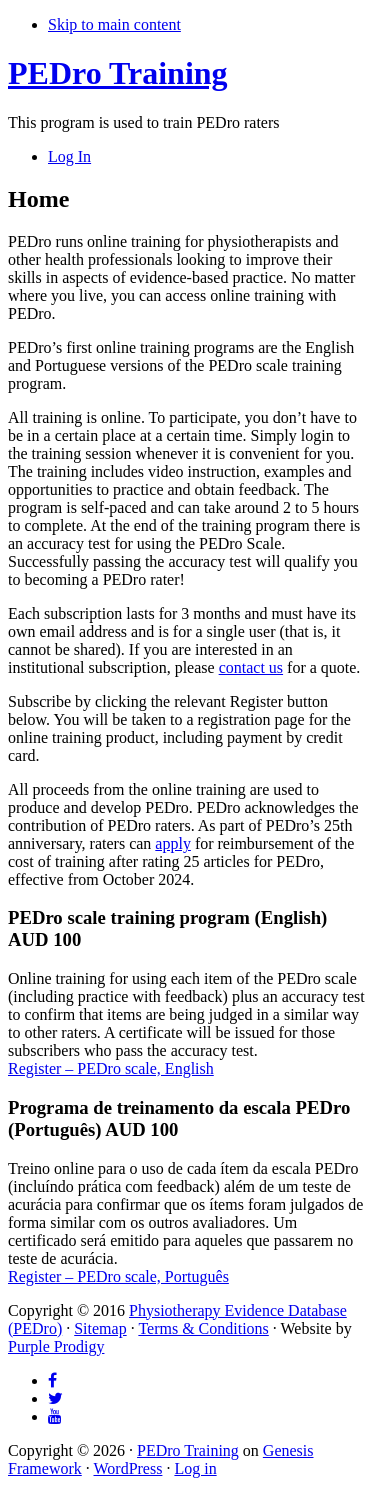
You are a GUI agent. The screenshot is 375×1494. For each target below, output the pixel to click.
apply (173, 843)
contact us (251, 667)
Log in (195, 1468)
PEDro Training (118, 73)
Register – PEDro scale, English (111, 1068)
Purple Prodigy (56, 1346)
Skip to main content (114, 24)
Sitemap (100, 1328)
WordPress (127, 1468)
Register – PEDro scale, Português (118, 1276)
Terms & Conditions (203, 1328)
